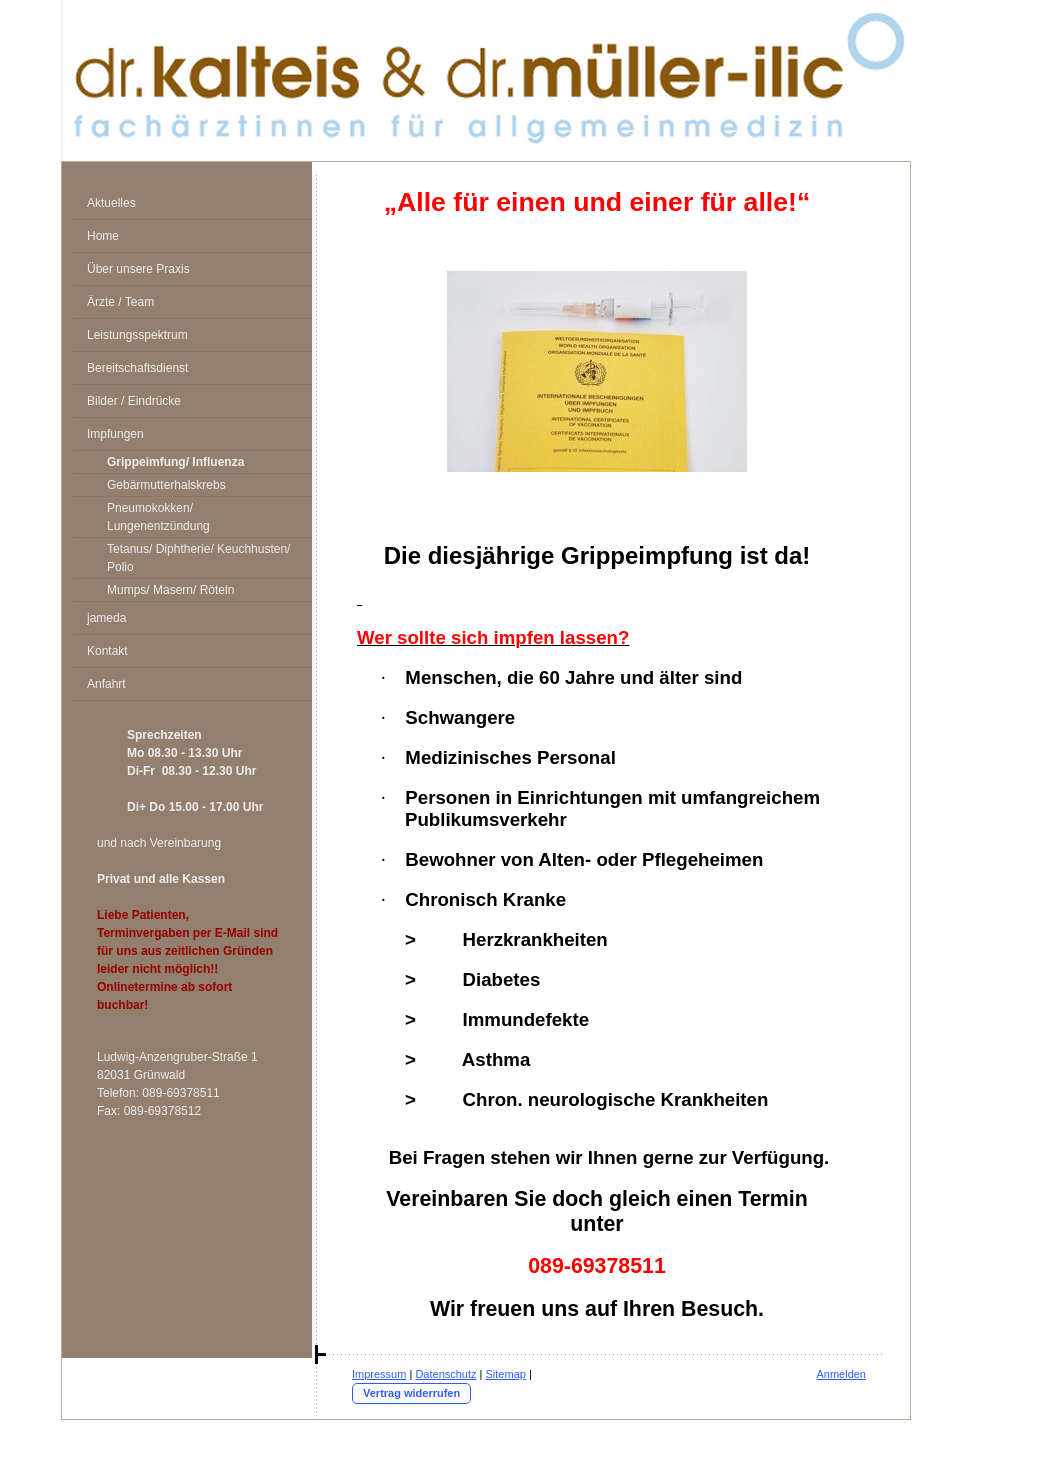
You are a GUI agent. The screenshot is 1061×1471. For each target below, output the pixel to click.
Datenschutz (445, 1374)
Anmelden (841, 1374)
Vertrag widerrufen (411, 1393)
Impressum (379, 1374)
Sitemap (506, 1374)
